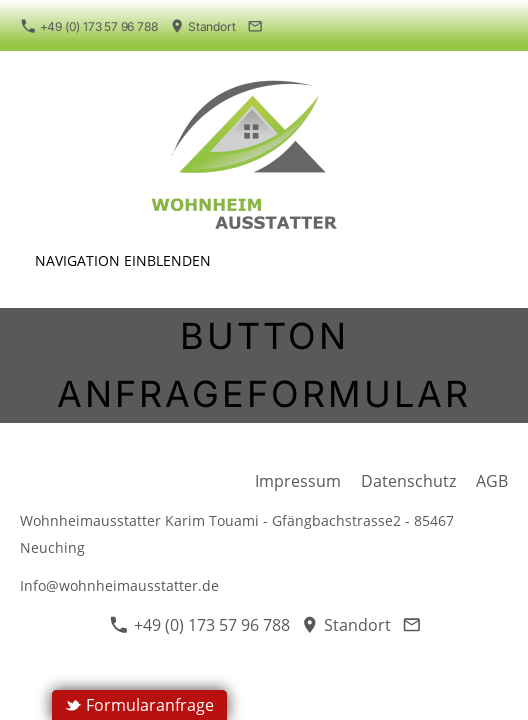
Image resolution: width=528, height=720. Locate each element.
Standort (203, 26)
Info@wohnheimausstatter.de (119, 585)
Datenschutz (408, 481)
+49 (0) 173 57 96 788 (89, 26)
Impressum (298, 481)
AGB (492, 481)
